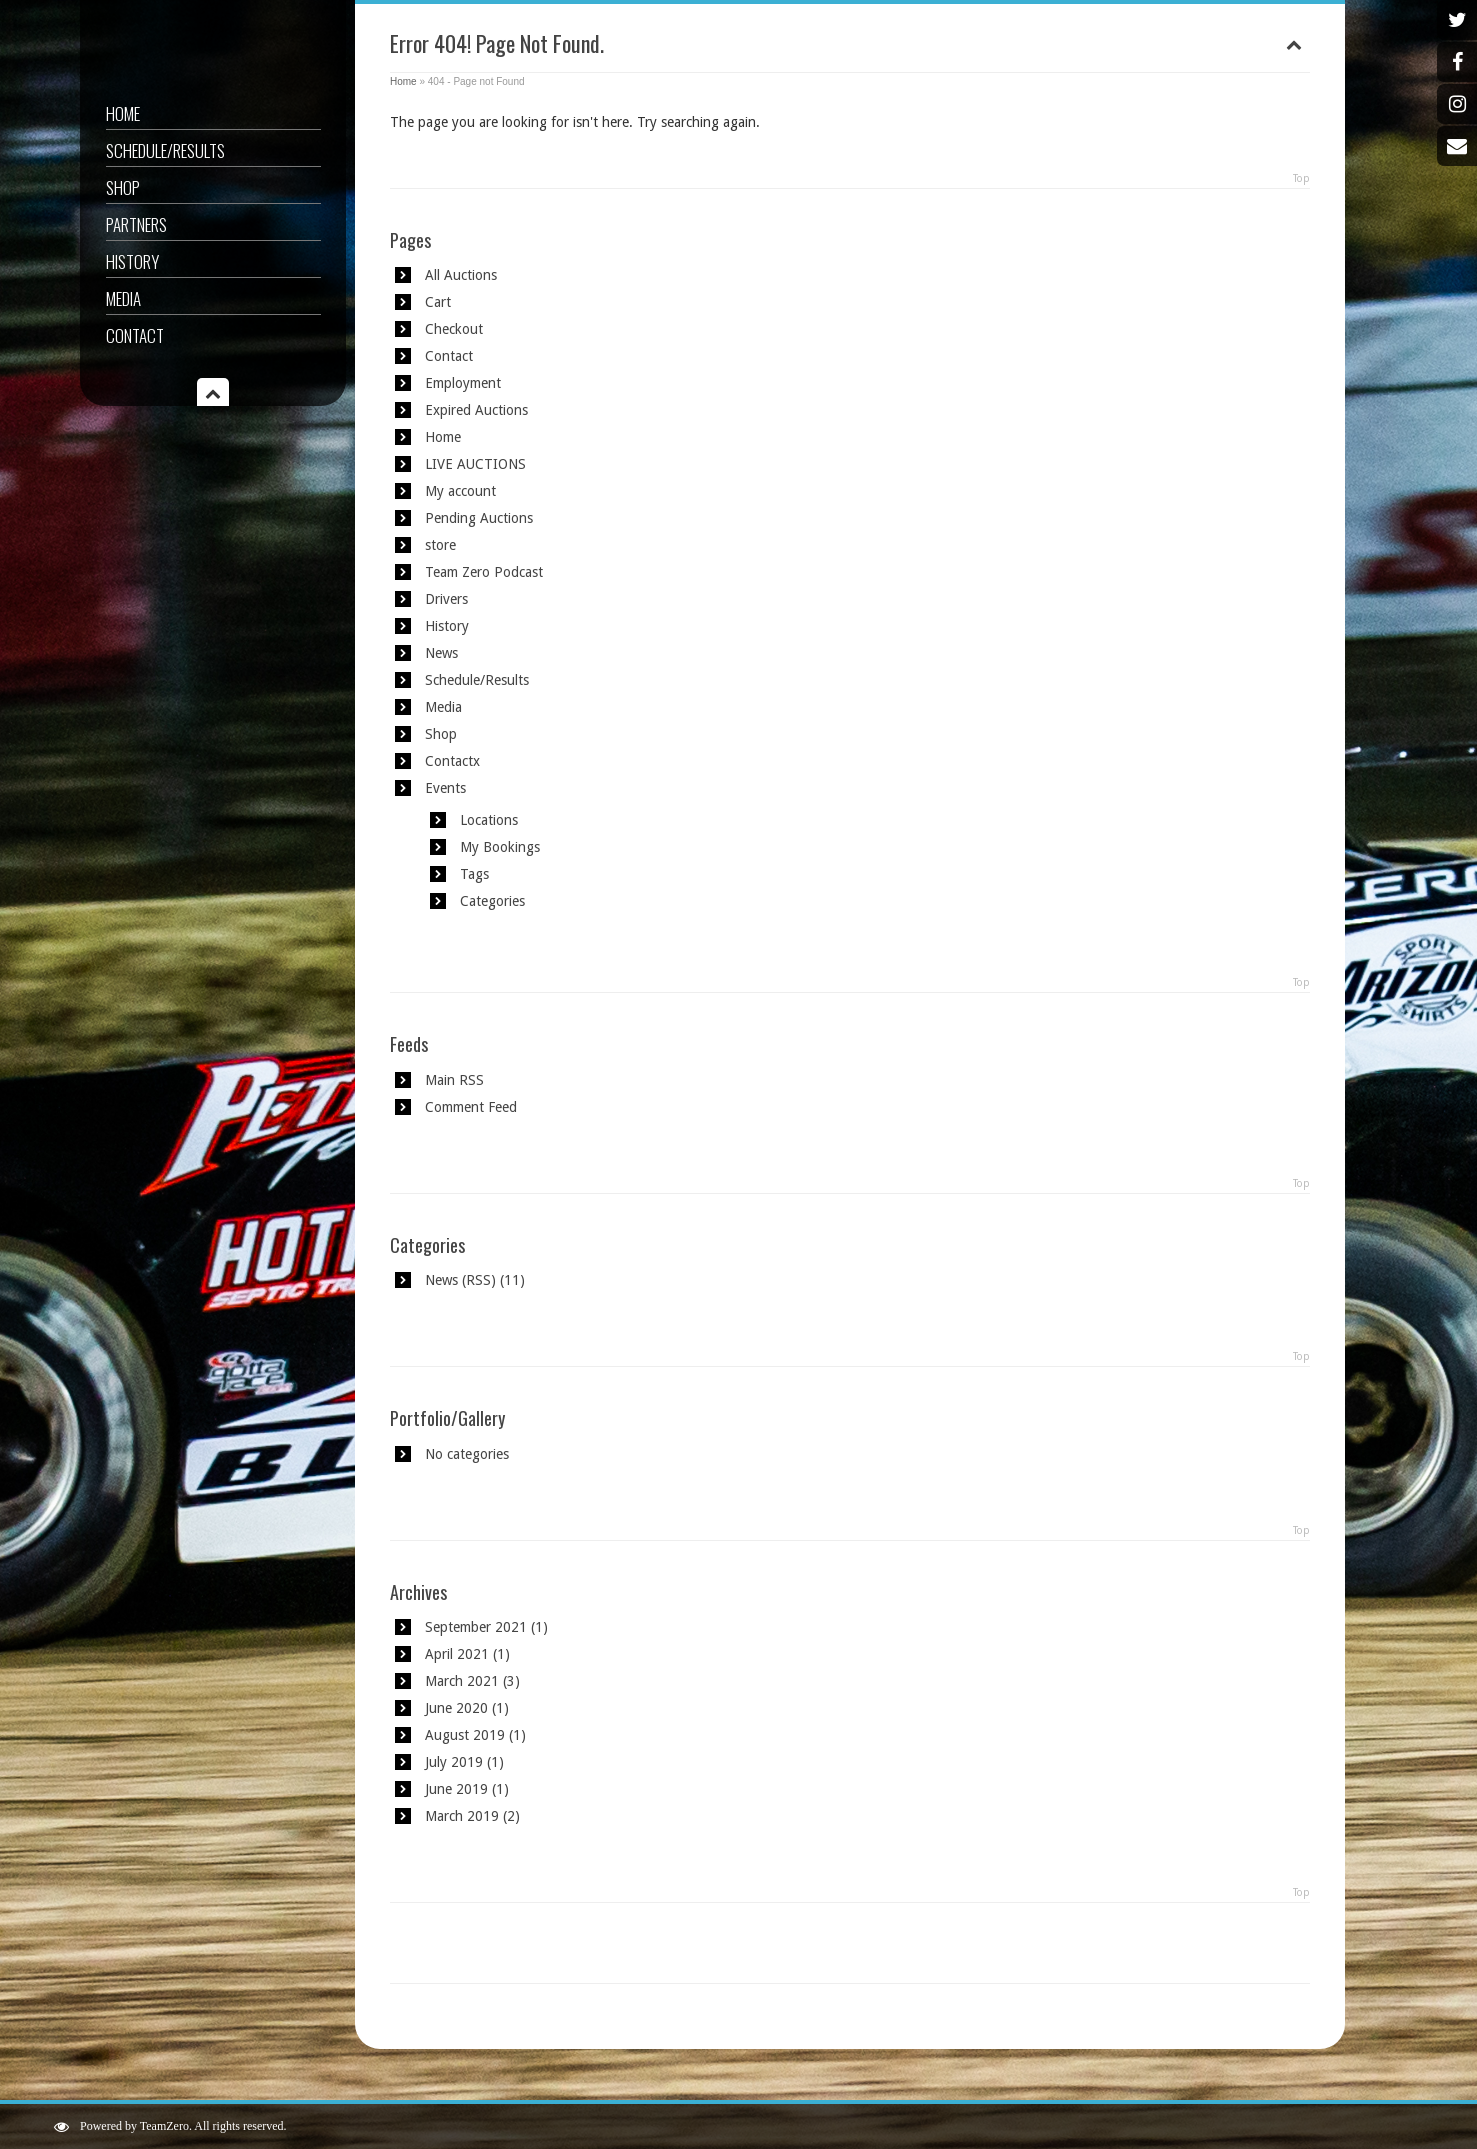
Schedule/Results (165, 150)
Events (445, 788)
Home (123, 113)
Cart (438, 302)
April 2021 (457, 1654)
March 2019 (462, 1816)
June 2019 (456, 1789)
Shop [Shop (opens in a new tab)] (441, 734)
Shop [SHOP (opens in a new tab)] (123, 187)
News (441, 653)
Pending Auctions (479, 518)
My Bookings (500, 847)
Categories (492, 901)
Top (1301, 178)
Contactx (452, 761)
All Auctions (461, 275)
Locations (489, 820)
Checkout (454, 329)
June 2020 (456, 1708)
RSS (478, 1280)
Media (123, 298)
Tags (474, 874)
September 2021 (476, 1627)
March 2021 (462, 1681)
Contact (135, 335)
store (440, 545)
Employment (463, 383)
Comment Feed (471, 1107)
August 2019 (465, 1735)
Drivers (446, 599)
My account (460, 491)
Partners (136, 224)
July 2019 (454, 1762)
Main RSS (454, 1080)
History (132, 261)
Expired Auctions (476, 410)
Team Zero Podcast (484, 572)
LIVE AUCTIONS (475, 464)
